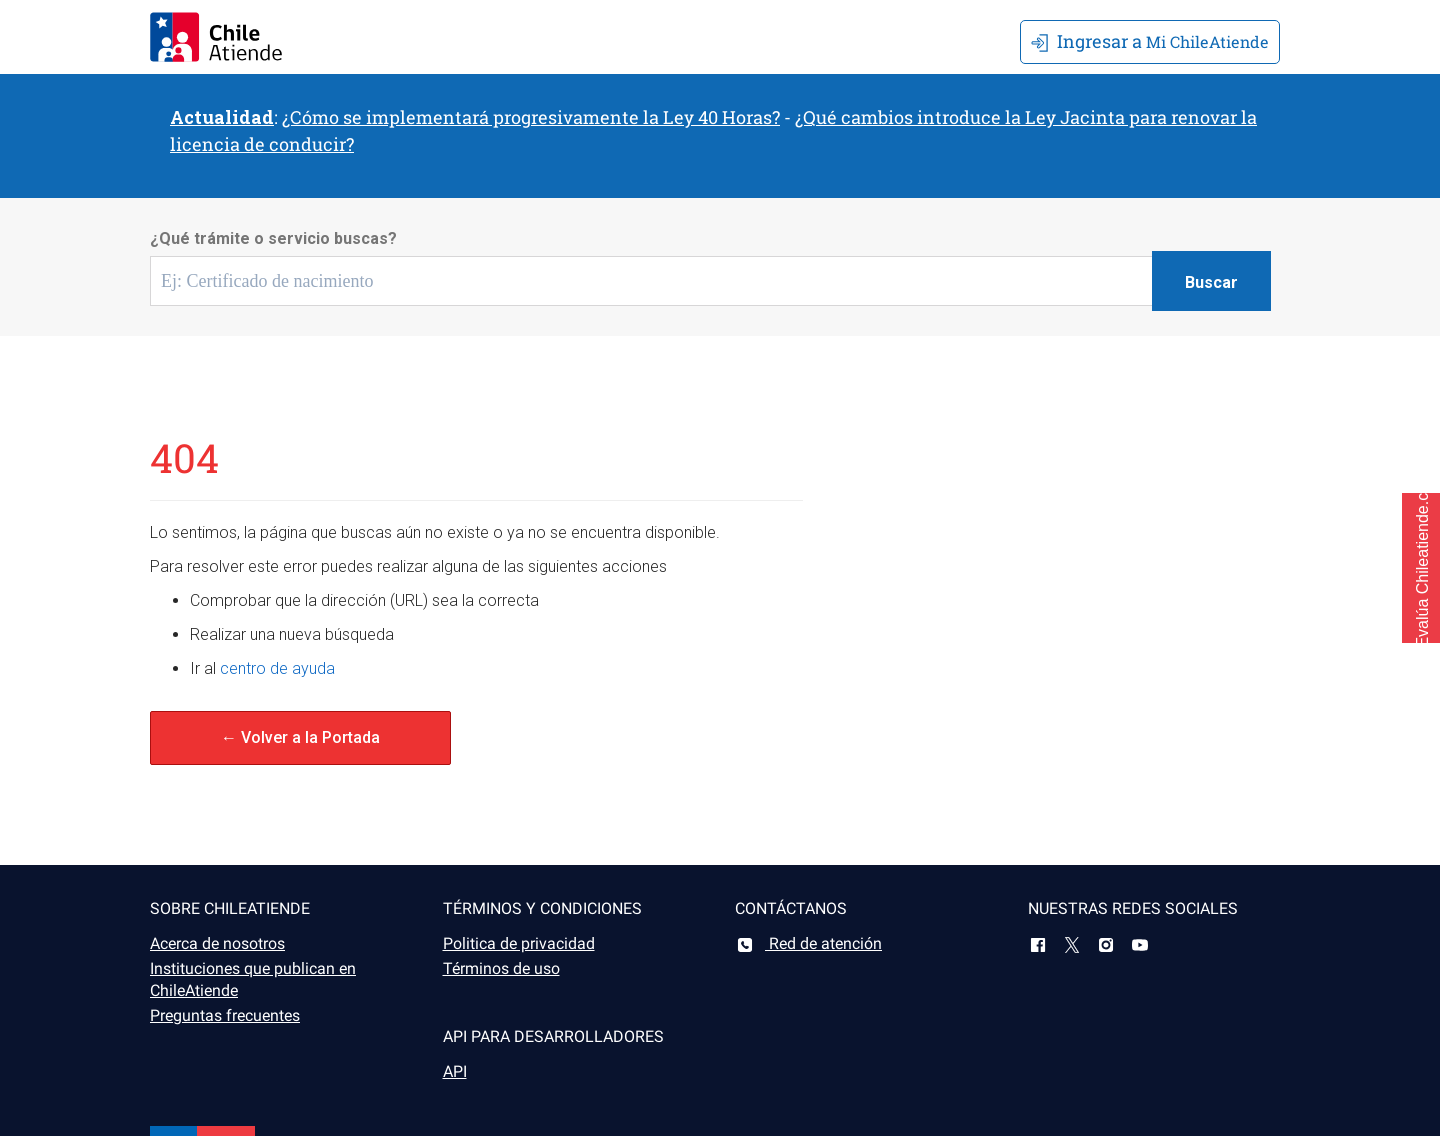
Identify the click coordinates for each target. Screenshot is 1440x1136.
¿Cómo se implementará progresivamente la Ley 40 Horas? (531, 117)
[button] (1421, 568)
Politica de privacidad (519, 943)
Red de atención (808, 943)
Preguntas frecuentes (225, 1015)
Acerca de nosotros (217, 943)
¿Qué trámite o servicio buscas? (273, 238)
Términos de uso (501, 968)
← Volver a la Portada (300, 737)
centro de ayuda (277, 668)
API (455, 1071)
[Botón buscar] (1211, 281)
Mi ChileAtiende (1150, 41)
